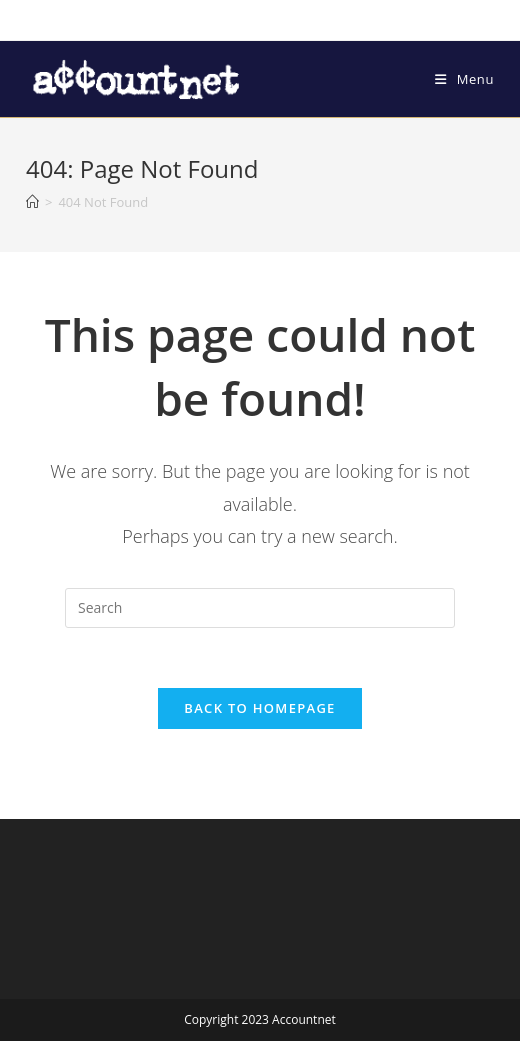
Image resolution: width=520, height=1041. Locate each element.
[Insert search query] (260, 608)
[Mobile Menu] (464, 79)
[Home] (32, 202)
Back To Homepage (259, 708)
